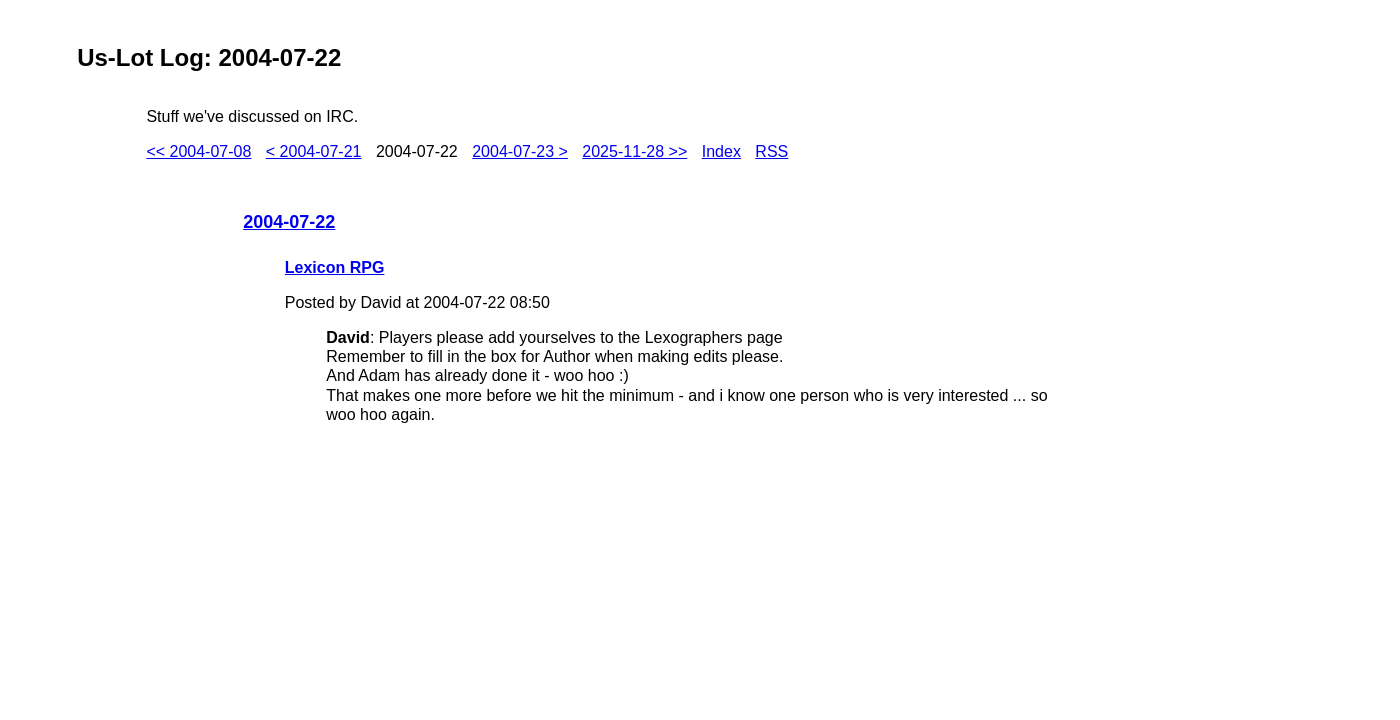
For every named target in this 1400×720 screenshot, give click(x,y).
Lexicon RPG (335, 267)
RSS (771, 151)
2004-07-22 (289, 222)
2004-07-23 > (520, 151)
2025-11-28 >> (634, 151)
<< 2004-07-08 (198, 151)
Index (721, 151)
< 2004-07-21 (314, 151)
